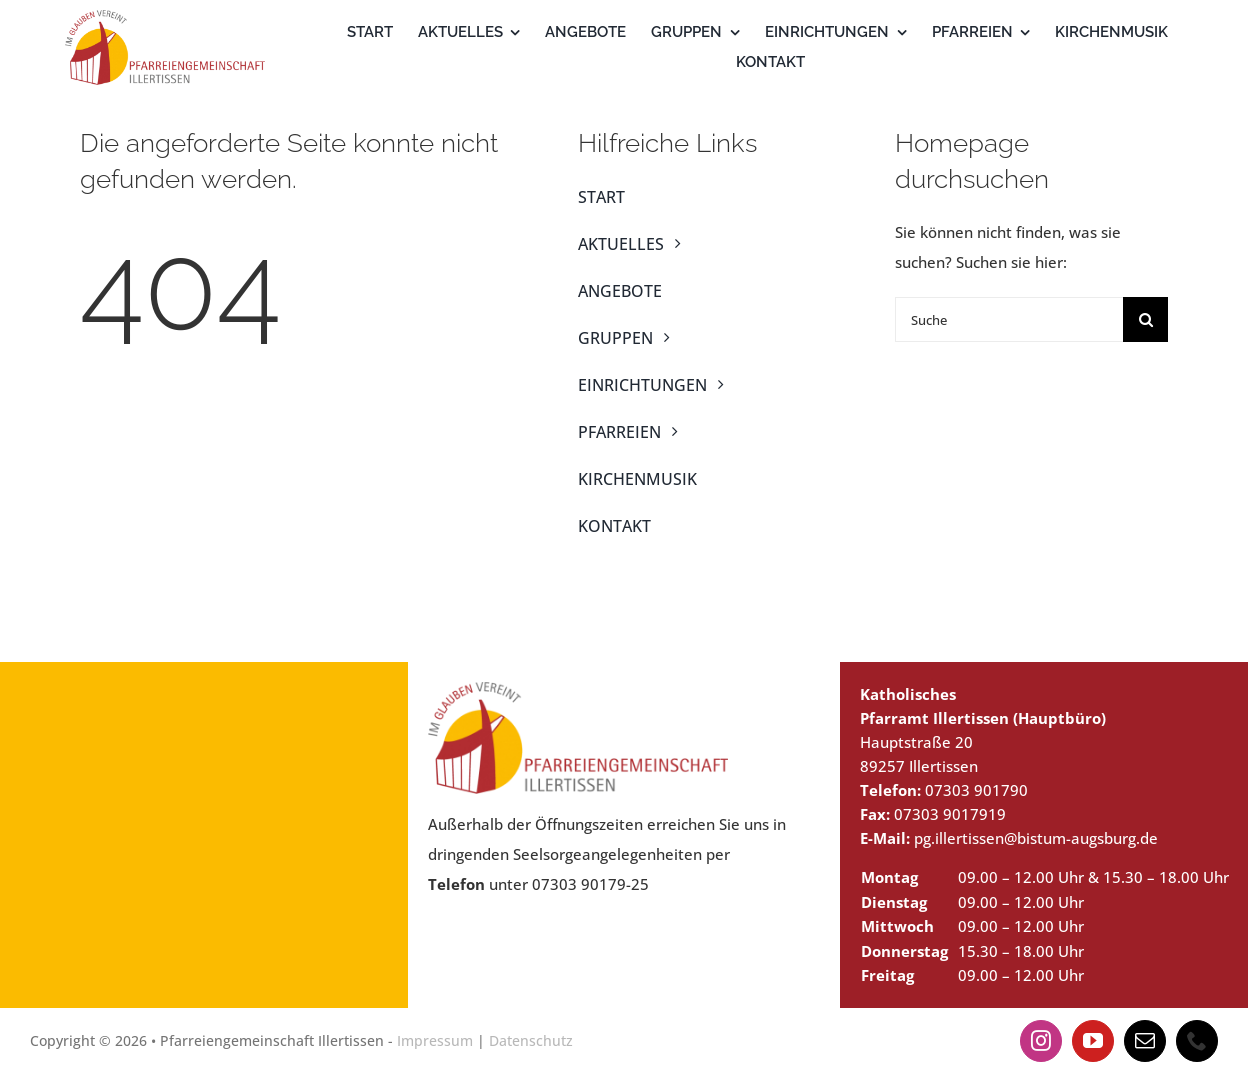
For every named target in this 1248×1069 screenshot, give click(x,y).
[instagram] (1041, 1041)
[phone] (1197, 1041)
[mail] (1145, 1041)
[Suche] (1009, 319)
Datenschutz (531, 1040)
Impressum (435, 1040)
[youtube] (1093, 1041)
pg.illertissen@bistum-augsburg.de (1036, 838)
